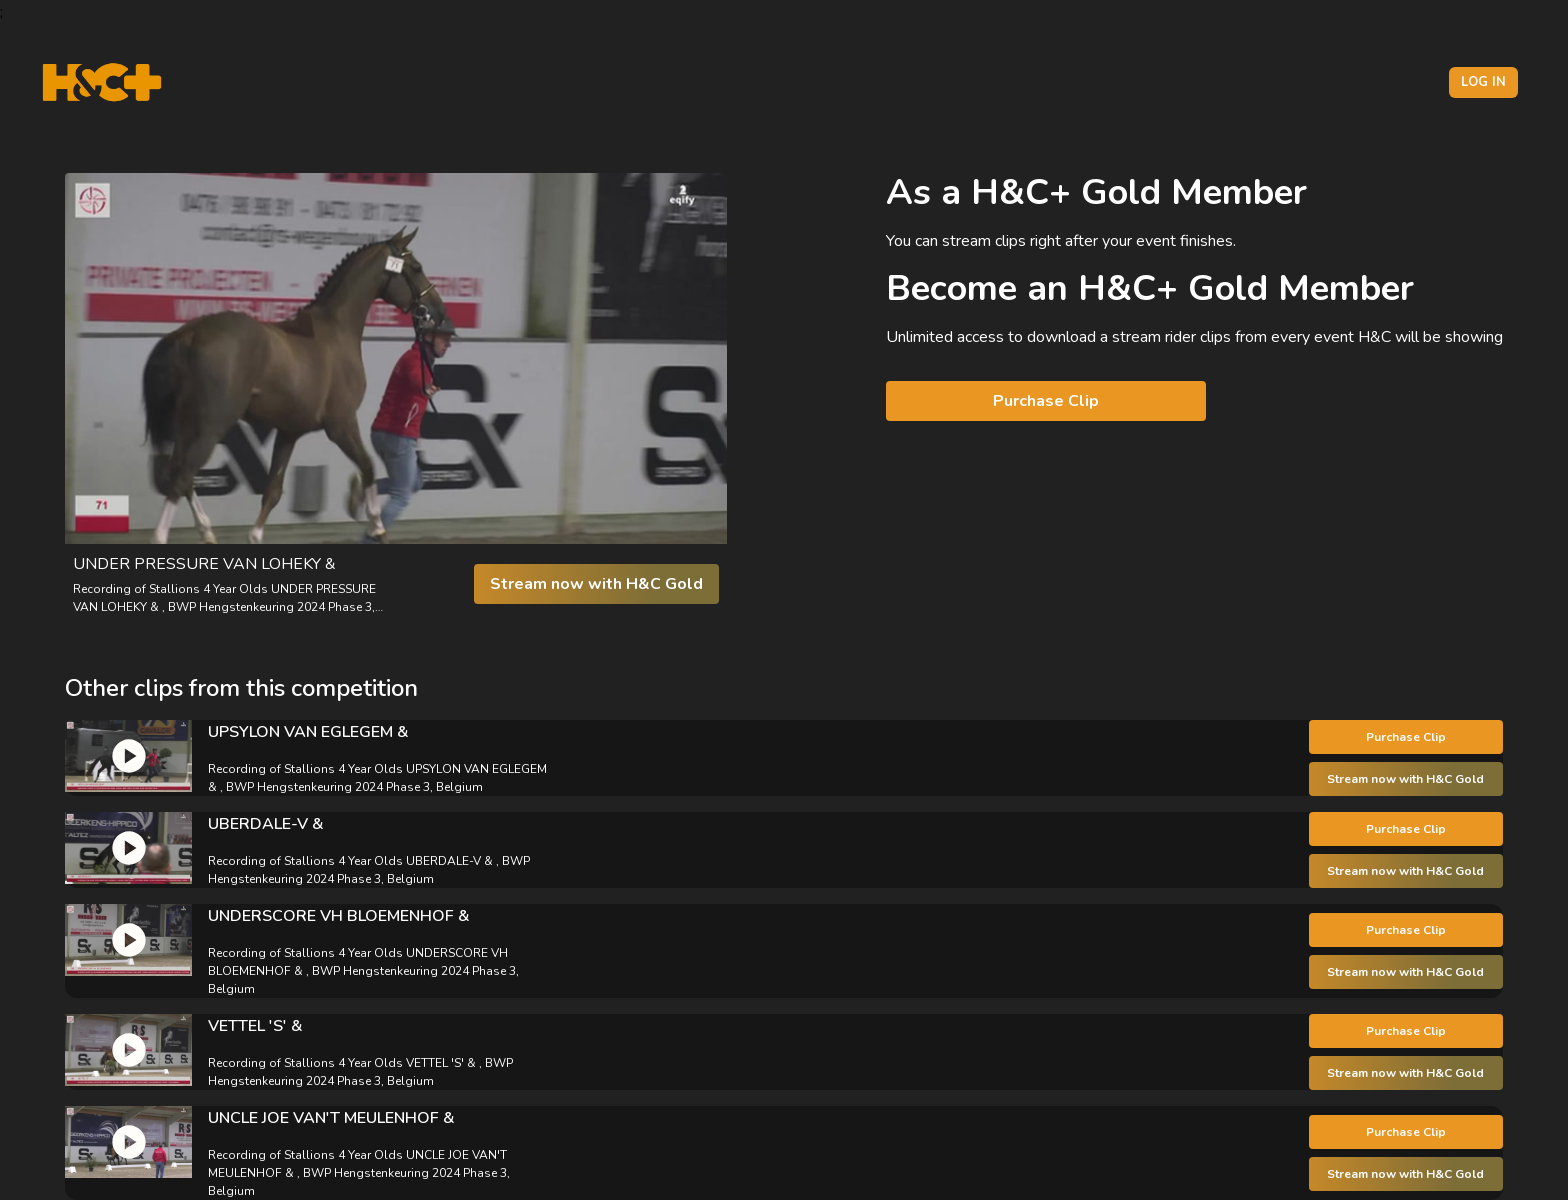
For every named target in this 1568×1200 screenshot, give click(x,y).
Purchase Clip (1046, 401)
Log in (1483, 82)
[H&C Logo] (101, 82)
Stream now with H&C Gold (596, 584)
